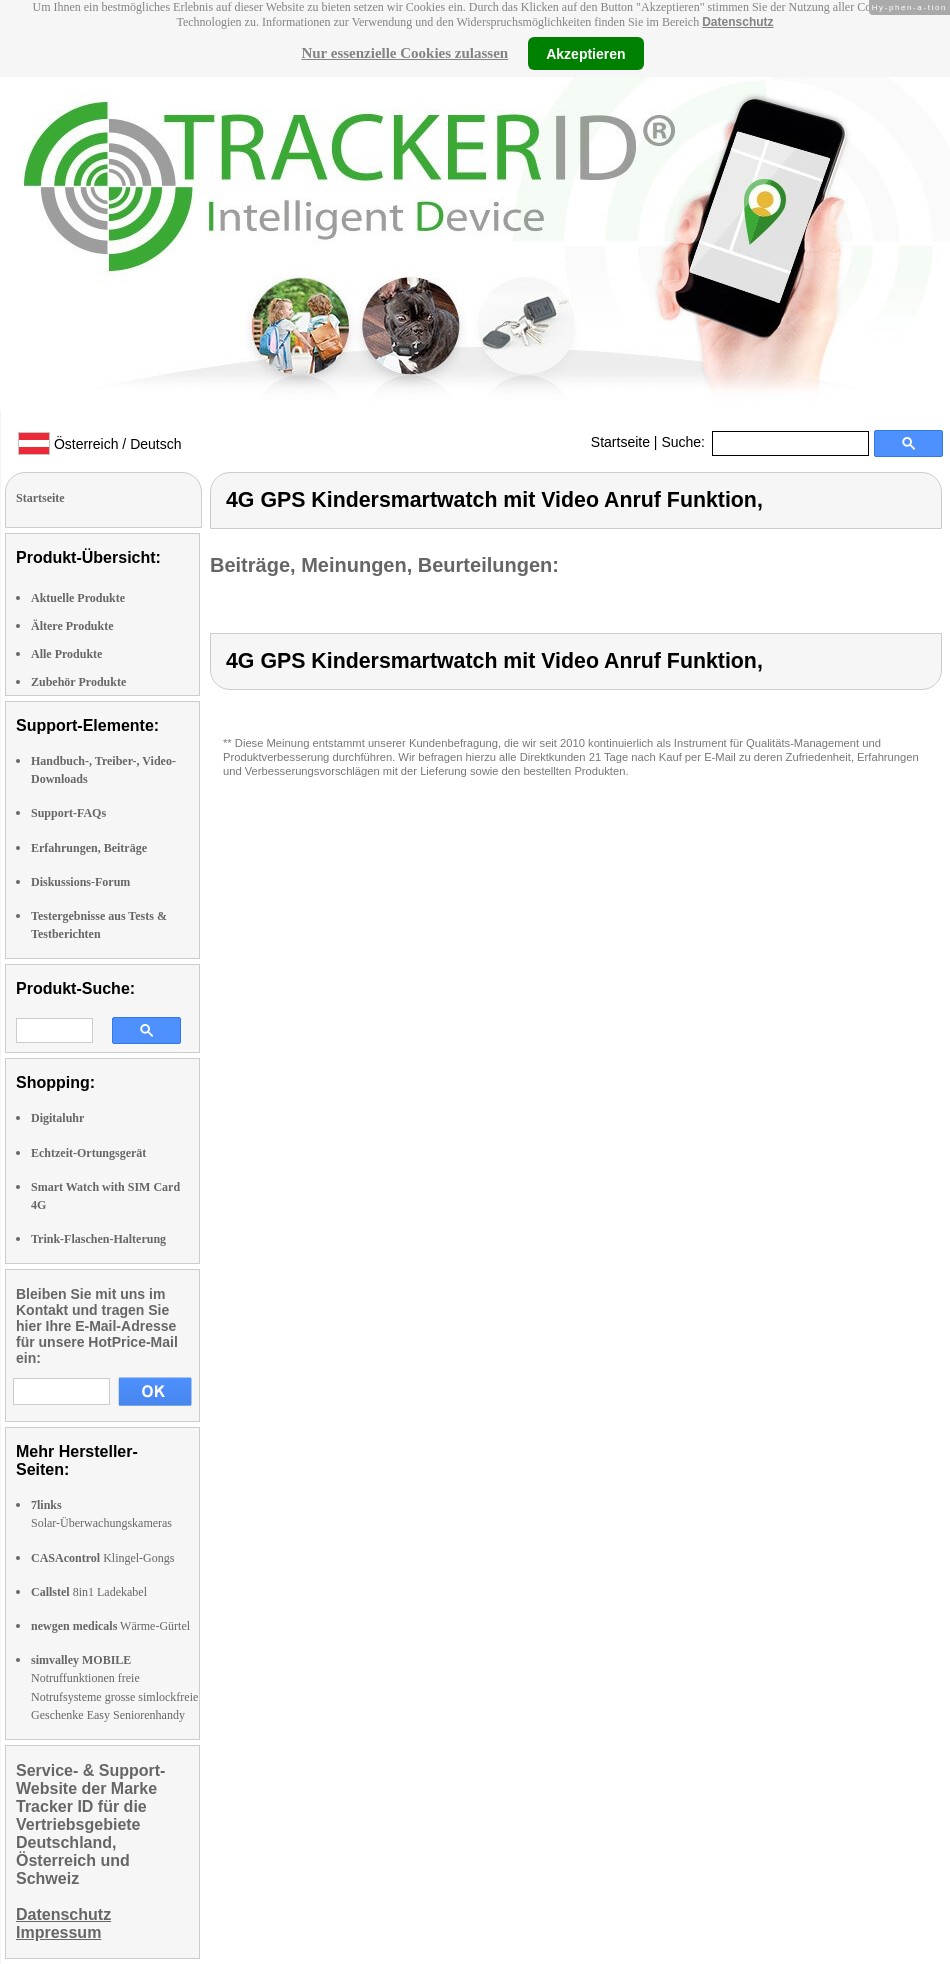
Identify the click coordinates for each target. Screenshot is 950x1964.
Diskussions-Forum (80, 882)
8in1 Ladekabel (89, 1592)
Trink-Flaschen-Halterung (98, 1239)
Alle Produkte (66, 654)
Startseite (620, 442)
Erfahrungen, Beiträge (89, 848)
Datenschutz (737, 22)
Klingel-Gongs (102, 1558)
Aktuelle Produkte (78, 598)
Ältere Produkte (72, 626)
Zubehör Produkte (78, 682)
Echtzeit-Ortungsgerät (88, 1153)
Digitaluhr (57, 1118)
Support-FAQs (68, 813)
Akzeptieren (585, 53)
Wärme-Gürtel (110, 1626)
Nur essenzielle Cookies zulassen (404, 53)
